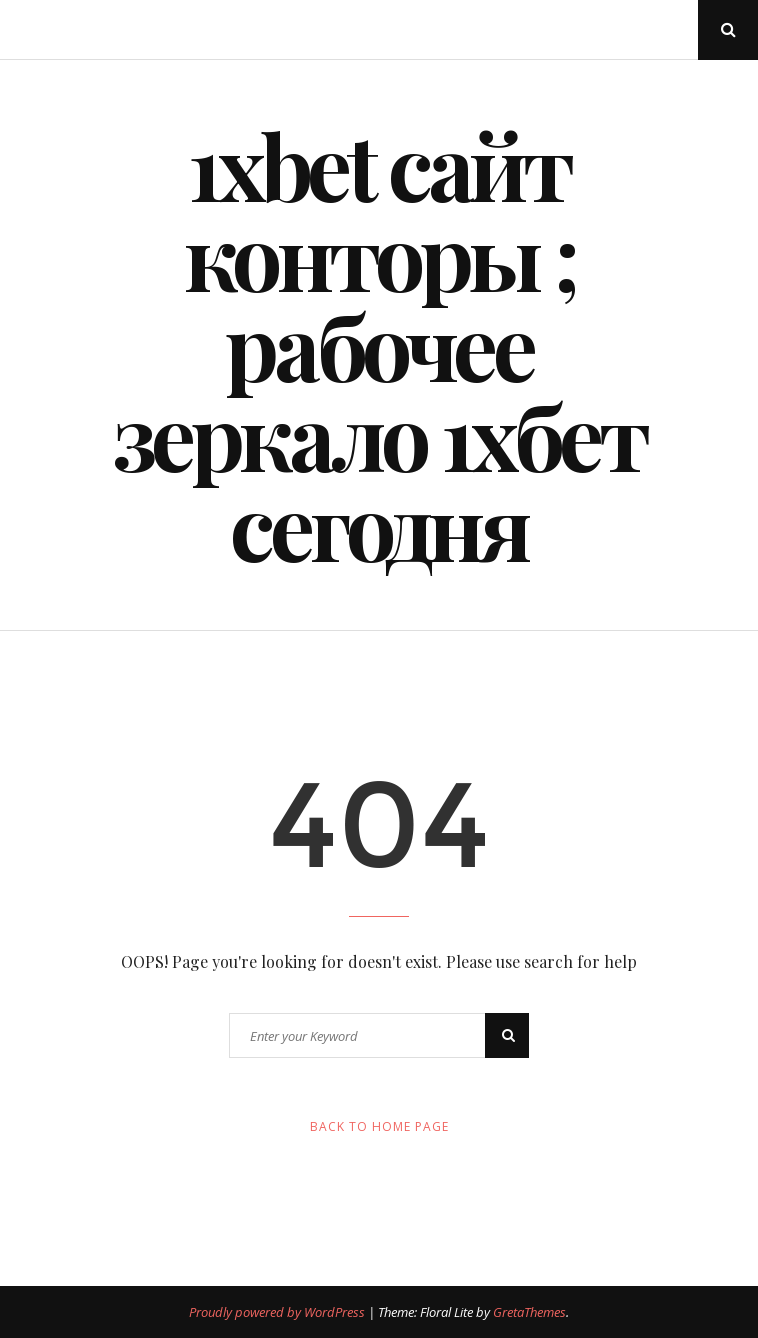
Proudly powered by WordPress (278, 1312)
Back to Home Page (379, 1126)
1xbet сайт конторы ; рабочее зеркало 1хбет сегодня (379, 345)
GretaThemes (529, 1312)
